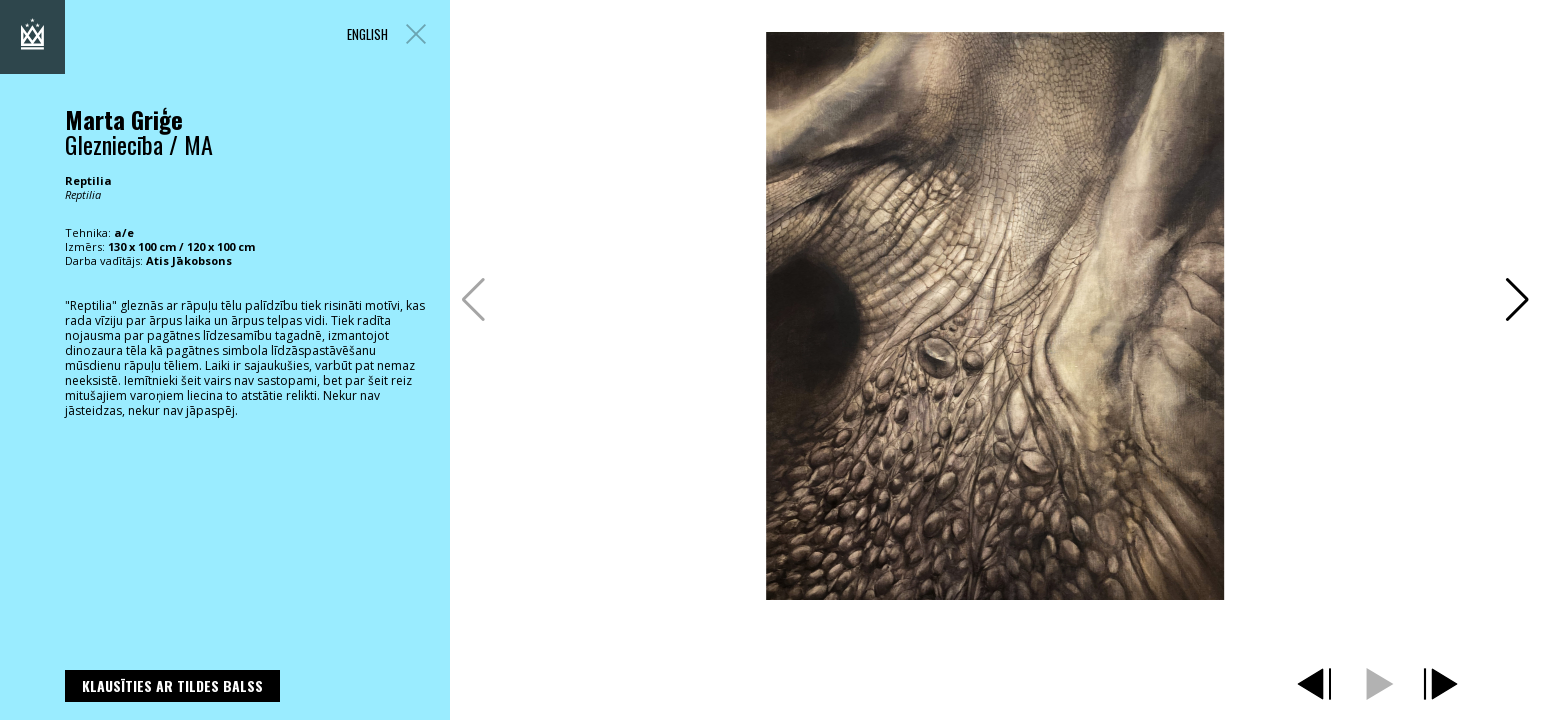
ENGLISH (367, 34)
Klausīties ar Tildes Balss (172, 685)
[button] (1517, 300)
